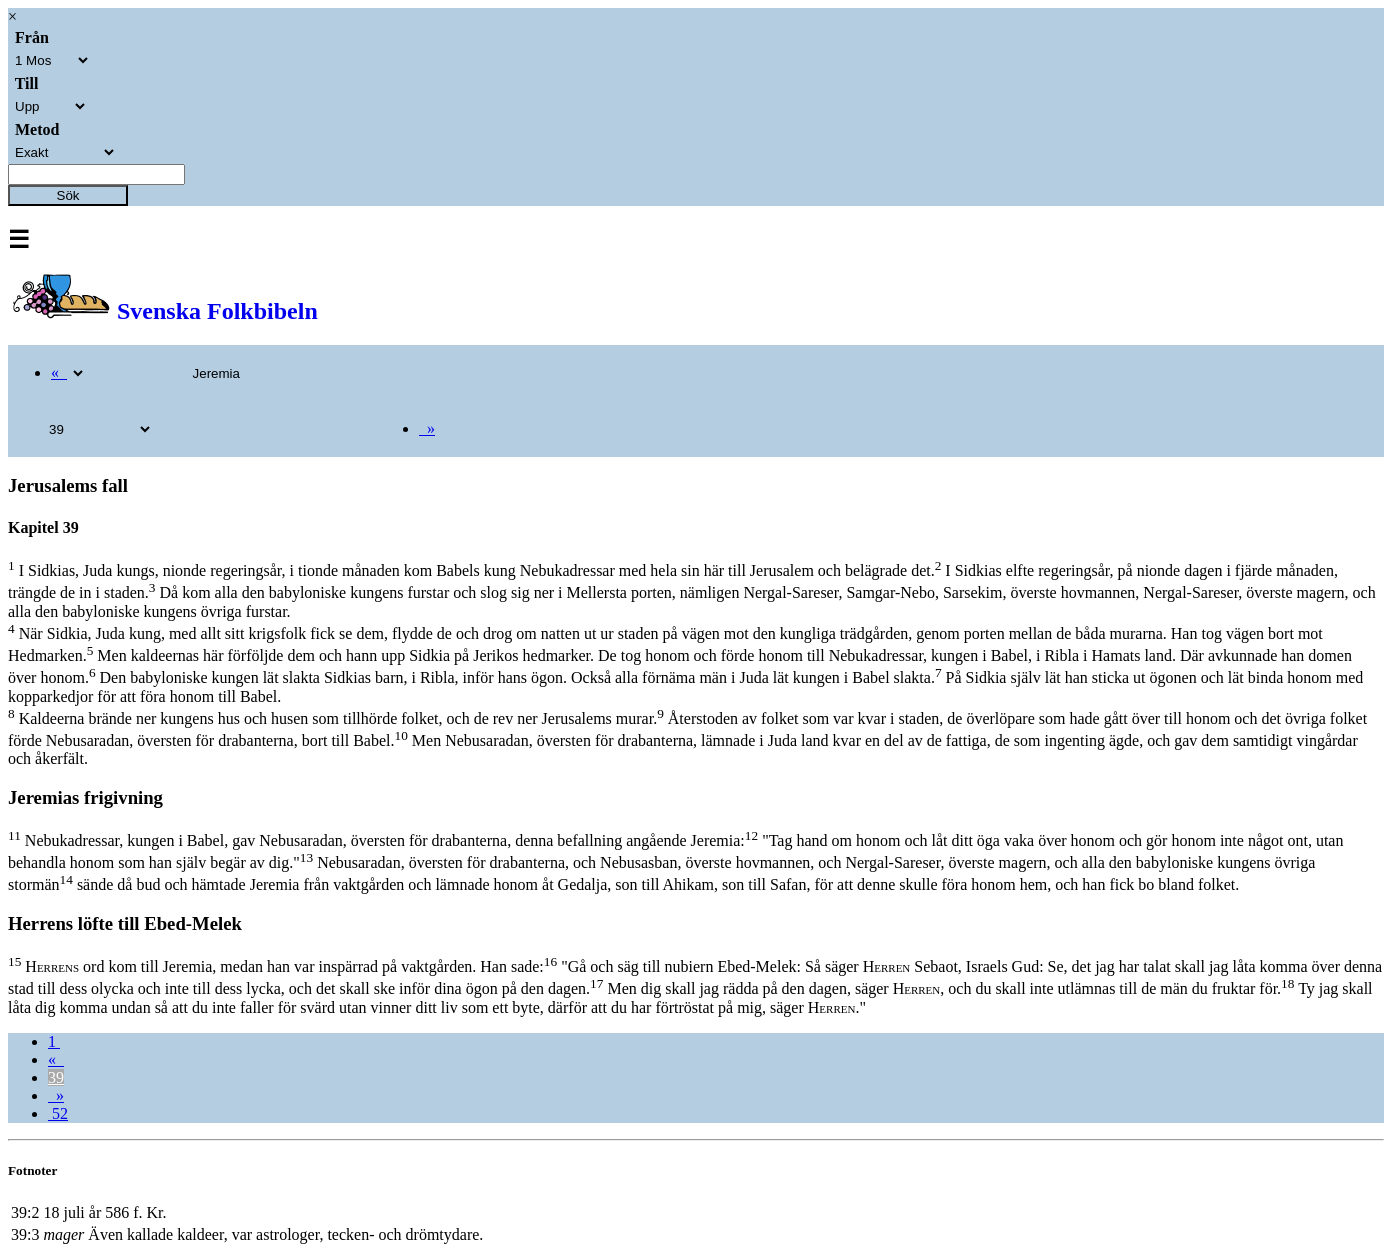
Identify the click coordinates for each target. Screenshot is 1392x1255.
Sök (68, 195)
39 (56, 1077)
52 (58, 1113)
